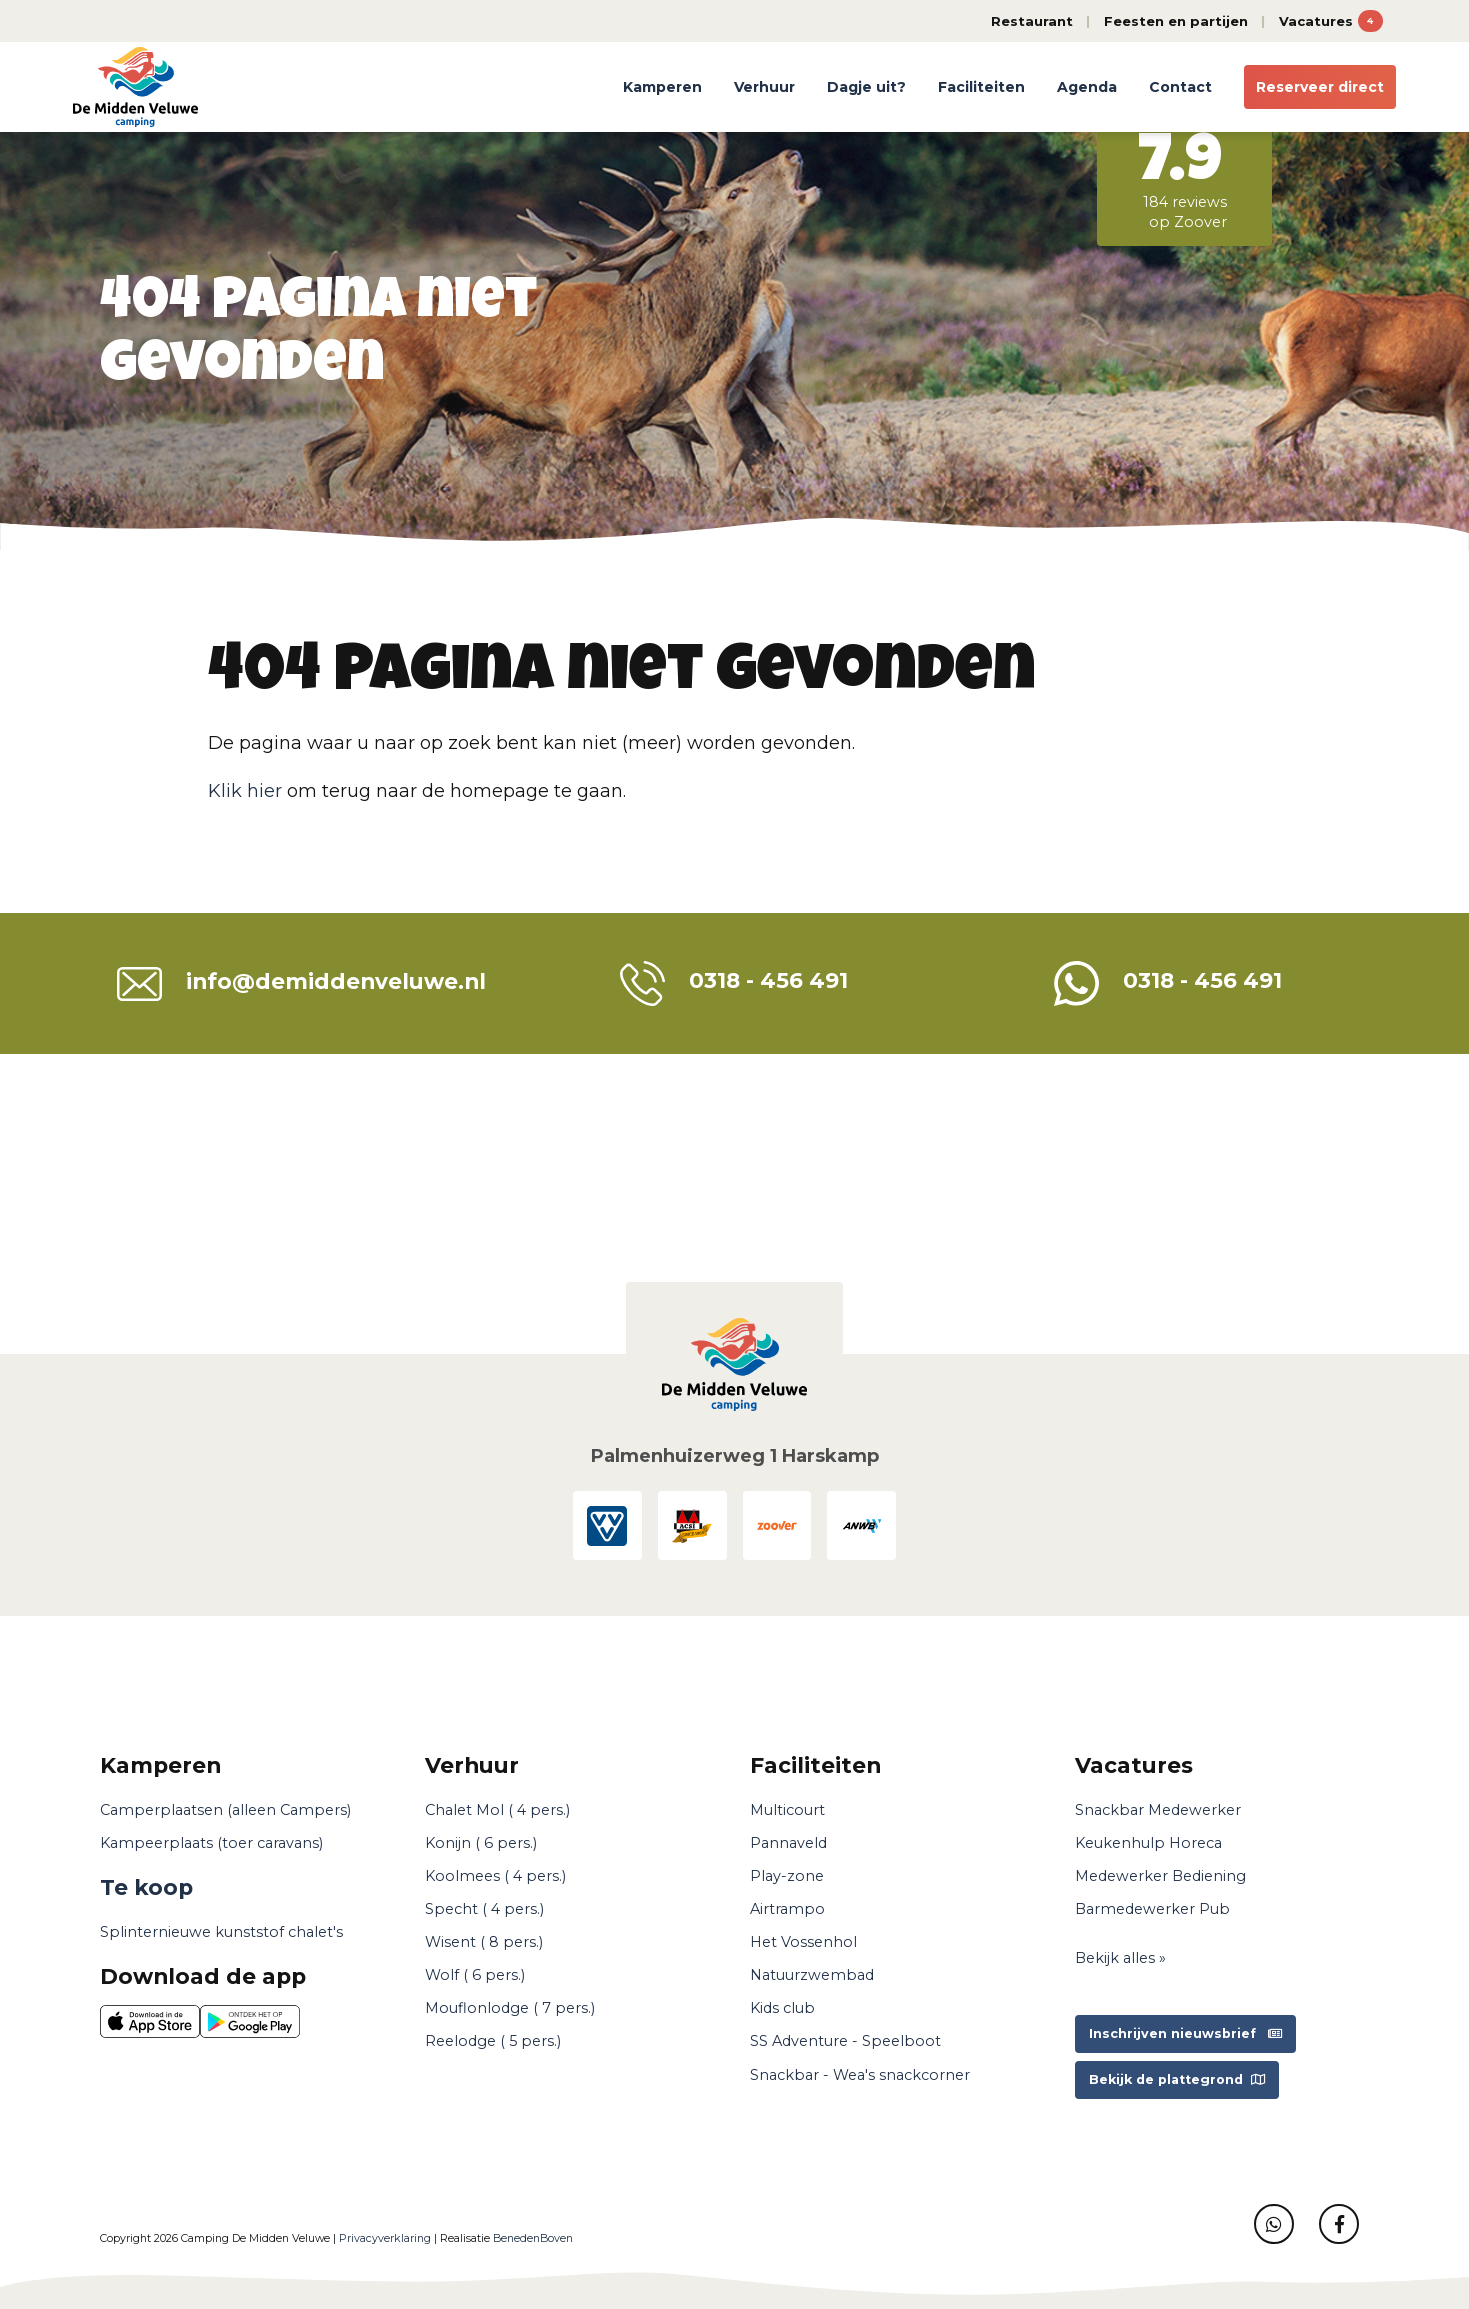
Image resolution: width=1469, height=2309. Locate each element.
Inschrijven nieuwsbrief (1185, 2033)
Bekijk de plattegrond (1177, 2079)
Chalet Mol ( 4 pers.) (497, 1810)
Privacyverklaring (385, 2238)
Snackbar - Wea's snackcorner (860, 2075)
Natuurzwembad (812, 1975)
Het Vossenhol (803, 1942)
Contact (1180, 87)
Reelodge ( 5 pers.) (493, 2041)
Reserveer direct (1320, 87)
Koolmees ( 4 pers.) (495, 1876)
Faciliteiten (981, 87)
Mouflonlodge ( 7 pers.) (510, 2008)
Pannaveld (788, 1843)
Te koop (146, 1887)
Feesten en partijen (1176, 21)
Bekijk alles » (1120, 1958)
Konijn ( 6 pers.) (481, 1843)
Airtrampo (787, 1909)
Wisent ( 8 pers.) (484, 1942)
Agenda (1087, 87)
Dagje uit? (866, 87)
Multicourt (787, 1810)
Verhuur (764, 87)
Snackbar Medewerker (1158, 1810)
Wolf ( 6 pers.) (475, 1975)
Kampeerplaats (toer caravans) (211, 1843)
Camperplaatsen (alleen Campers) (225, 1810)
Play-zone (787, 1876)
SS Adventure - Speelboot (845, 2041)
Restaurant (1032, 21)
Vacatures (1330, 21)
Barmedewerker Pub (1152, 1909)
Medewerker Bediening (1160, 1876)
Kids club (782, 2008)
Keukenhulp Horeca (1148, 1843)
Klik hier (245, 791)
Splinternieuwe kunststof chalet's (221, 1932)
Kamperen (662, 87)
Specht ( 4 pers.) (484, 1909)
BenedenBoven (533, 2238)
